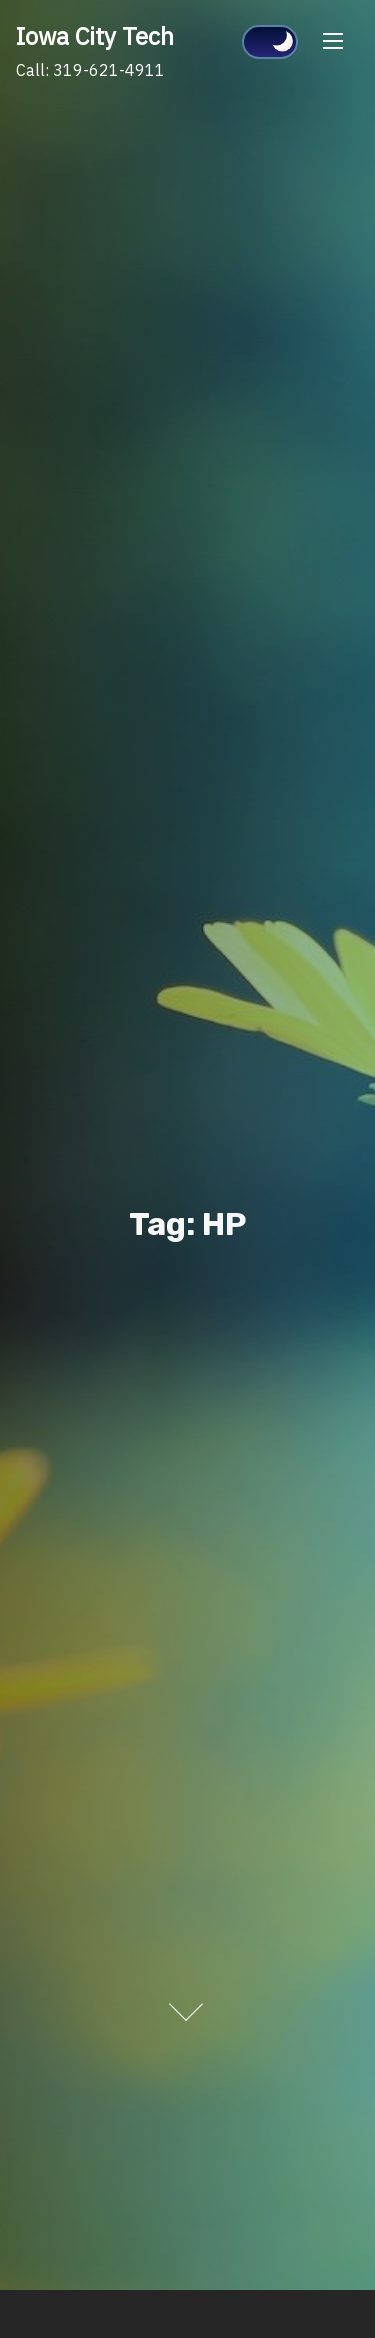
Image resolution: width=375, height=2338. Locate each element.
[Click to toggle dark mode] (270, 42)
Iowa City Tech (95, 36)
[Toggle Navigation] (333, 40)
